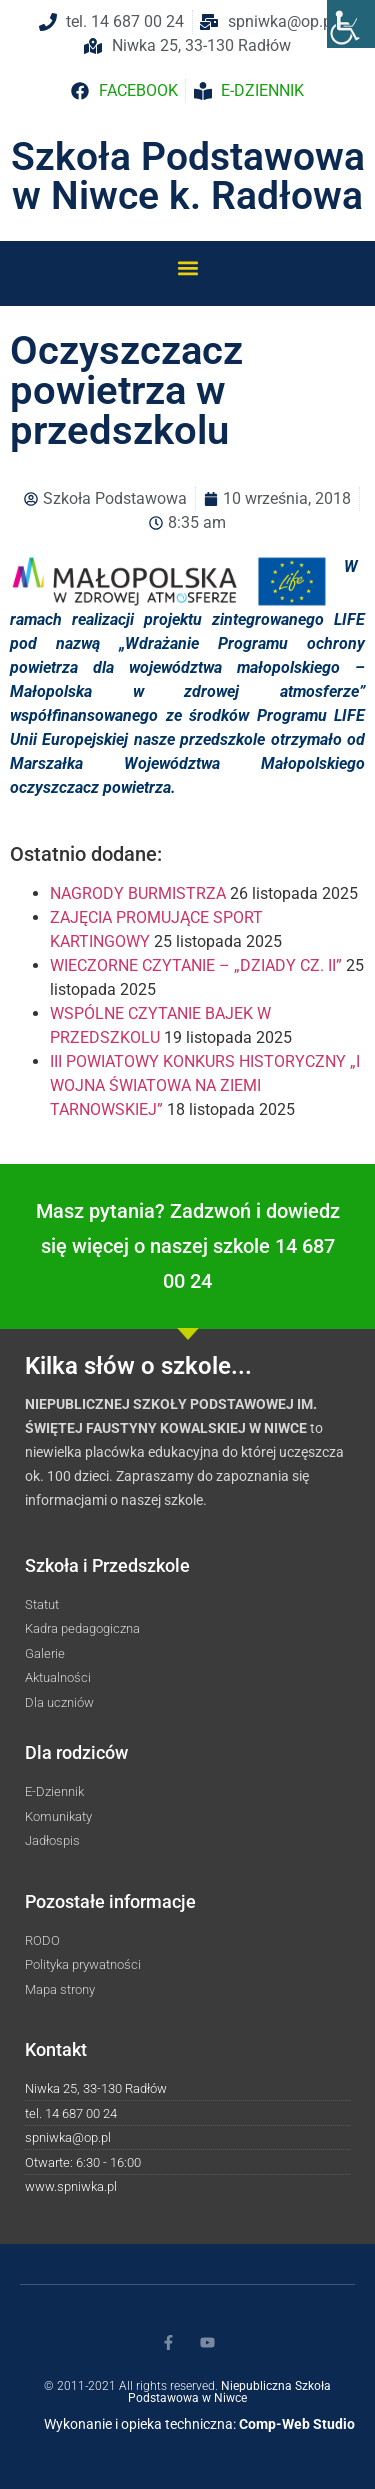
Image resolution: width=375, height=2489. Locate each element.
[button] (187, 267)
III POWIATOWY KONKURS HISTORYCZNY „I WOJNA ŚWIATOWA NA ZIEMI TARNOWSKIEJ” (205, 1085)
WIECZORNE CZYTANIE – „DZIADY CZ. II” (196, 965)
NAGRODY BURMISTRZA (138, 893)
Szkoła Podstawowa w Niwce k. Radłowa (188, 176)
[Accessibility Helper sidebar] (351, 24)
